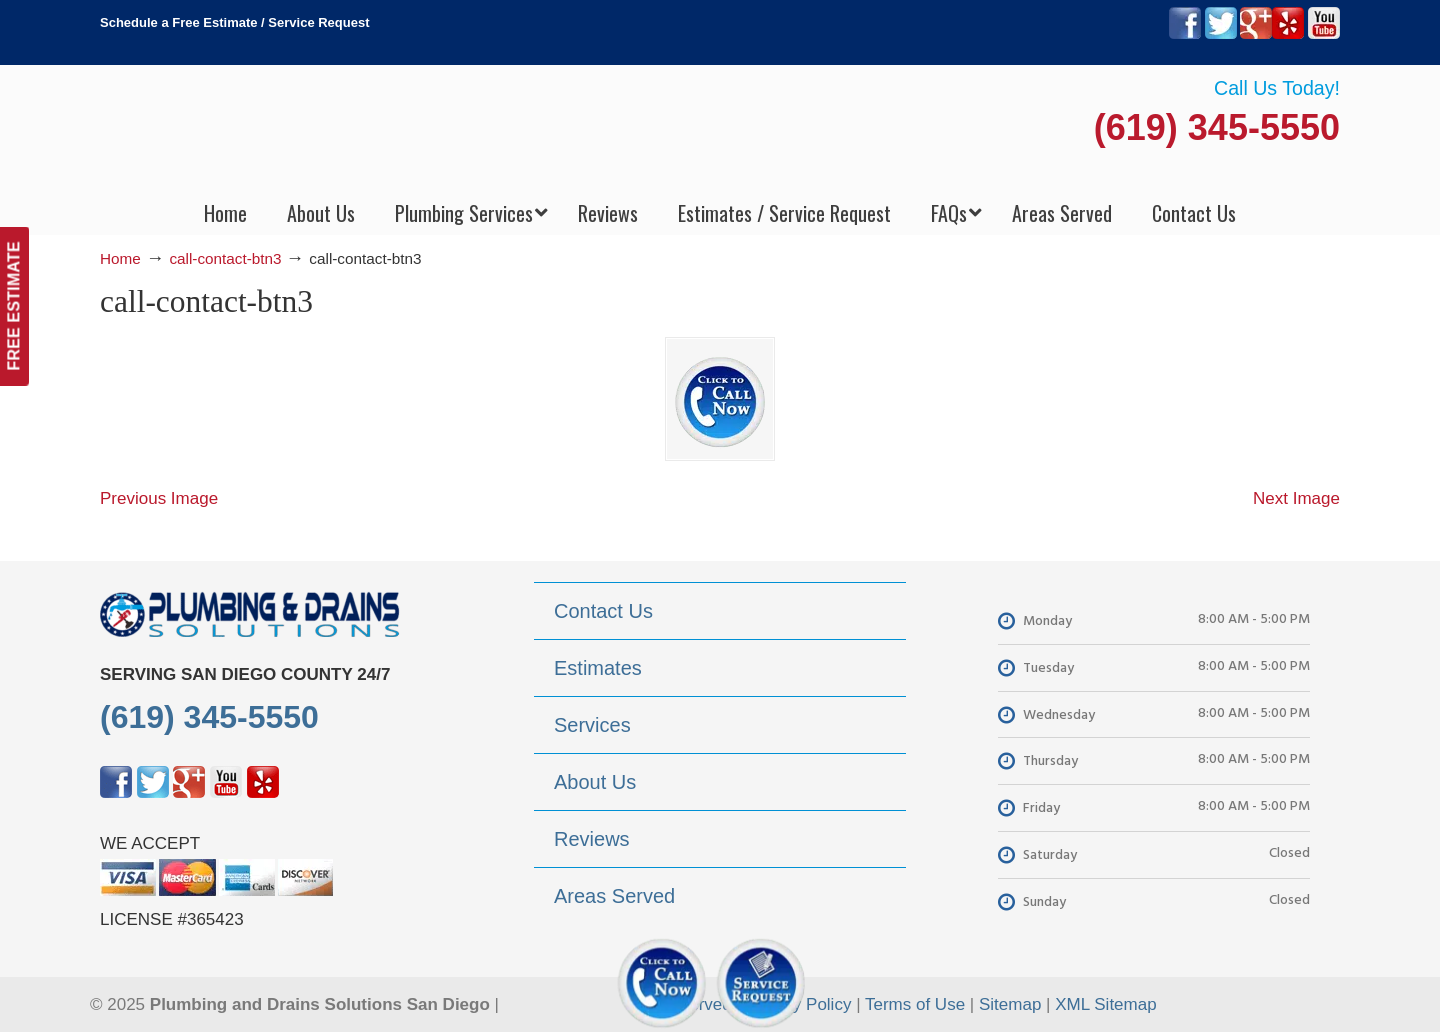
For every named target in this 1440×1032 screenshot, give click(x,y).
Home (120, 258)
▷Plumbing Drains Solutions (720, 130)
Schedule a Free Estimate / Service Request (235, 22)
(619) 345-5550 (1217, 127)
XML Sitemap (1105, 1004)
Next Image (1296, 498)
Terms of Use (915, 1004)
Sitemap (1010, 1004)
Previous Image (159, 498)
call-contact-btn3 (225, 258)
